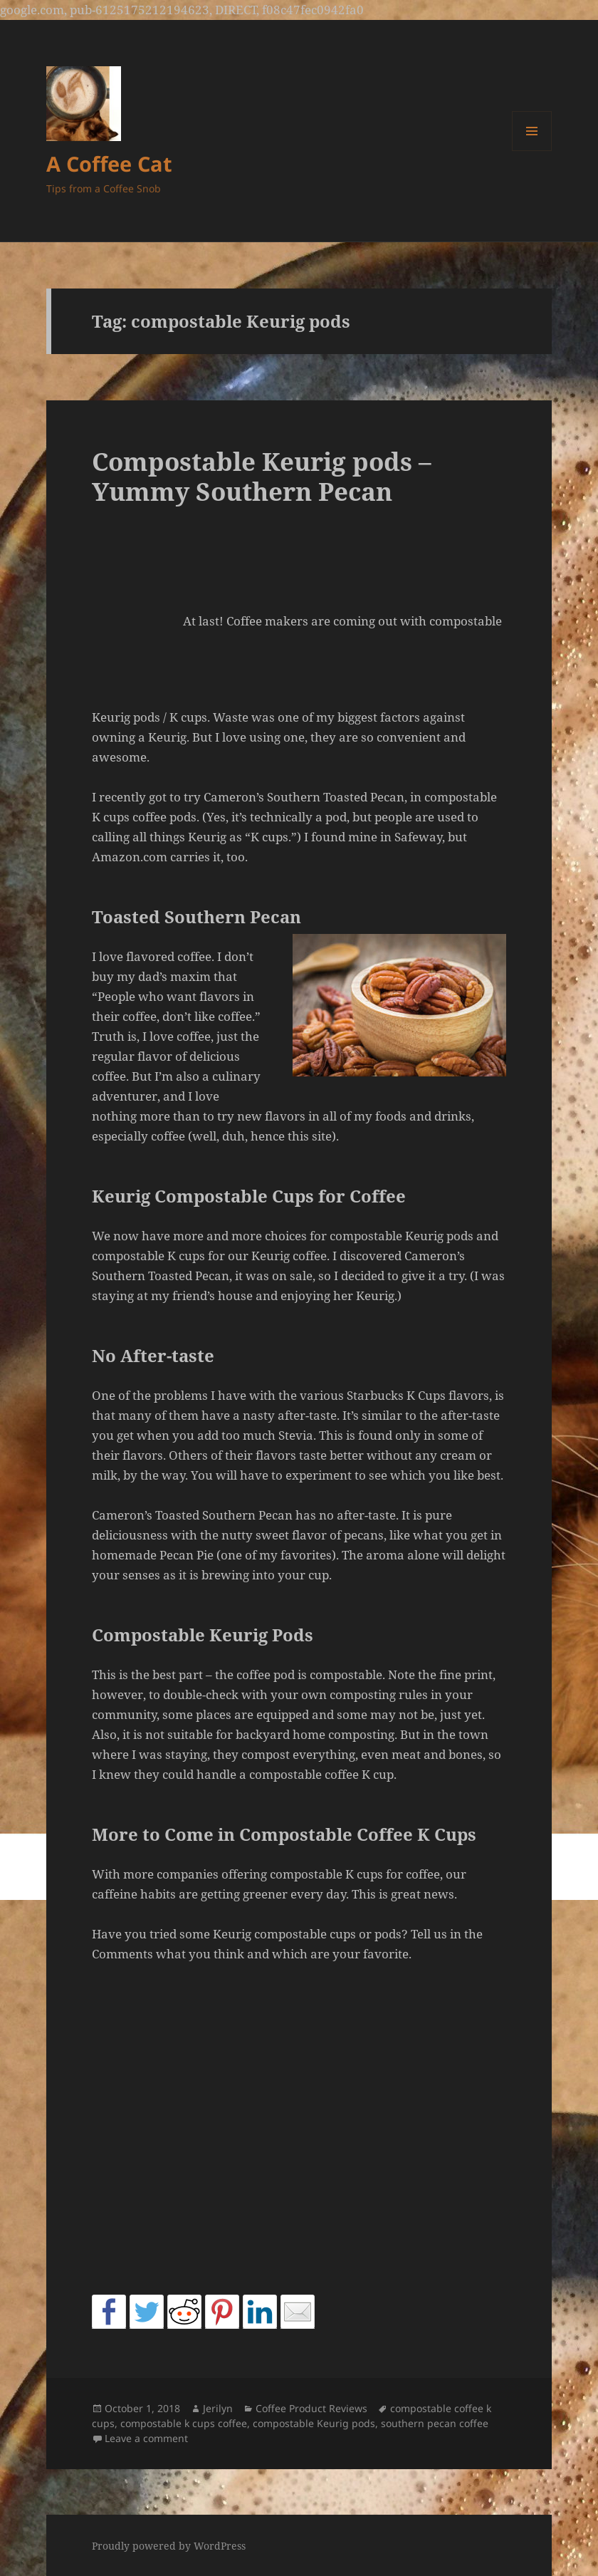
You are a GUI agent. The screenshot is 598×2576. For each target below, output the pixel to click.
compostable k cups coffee (183, 2423)
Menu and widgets (532, 150)
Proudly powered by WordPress (169, 2545)
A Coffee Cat (109, 163)
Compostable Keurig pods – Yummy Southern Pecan (261, 476)
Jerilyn (218, 2408)
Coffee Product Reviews (311, 2408)
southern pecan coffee (434, 2423)
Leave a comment (146, 2438)
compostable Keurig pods (314, 2423)
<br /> (134, 621)
